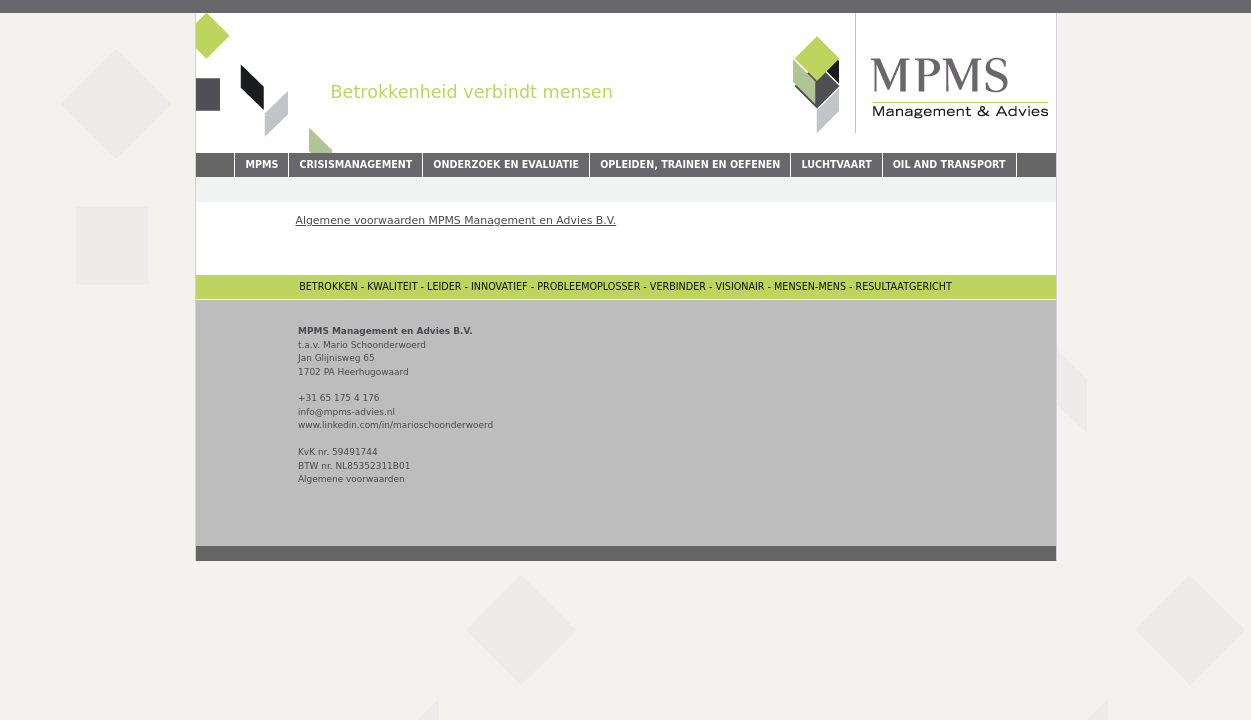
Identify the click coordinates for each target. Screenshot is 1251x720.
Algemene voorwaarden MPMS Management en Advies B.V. (456, 220)
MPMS (261, 164)
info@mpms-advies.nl (346, 412)
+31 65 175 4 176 (339, 398)
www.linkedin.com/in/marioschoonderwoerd (395, 425)
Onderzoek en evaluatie (506, 164)
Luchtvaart (836, 164)
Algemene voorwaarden (351, 479)
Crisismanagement (355, 164)
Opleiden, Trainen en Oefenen (690, 164)
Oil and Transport (949, 164)
